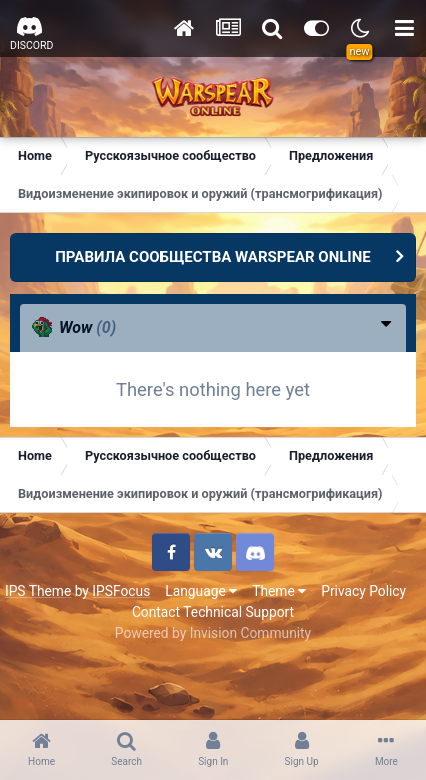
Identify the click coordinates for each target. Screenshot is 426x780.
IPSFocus (121, 591)
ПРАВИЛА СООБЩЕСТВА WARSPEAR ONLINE (213, 257)
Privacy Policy (363, 591)
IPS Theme (38, 591)
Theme (279, 591)
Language (201, 591)
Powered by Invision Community (213, 633)
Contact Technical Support (213, 612)
